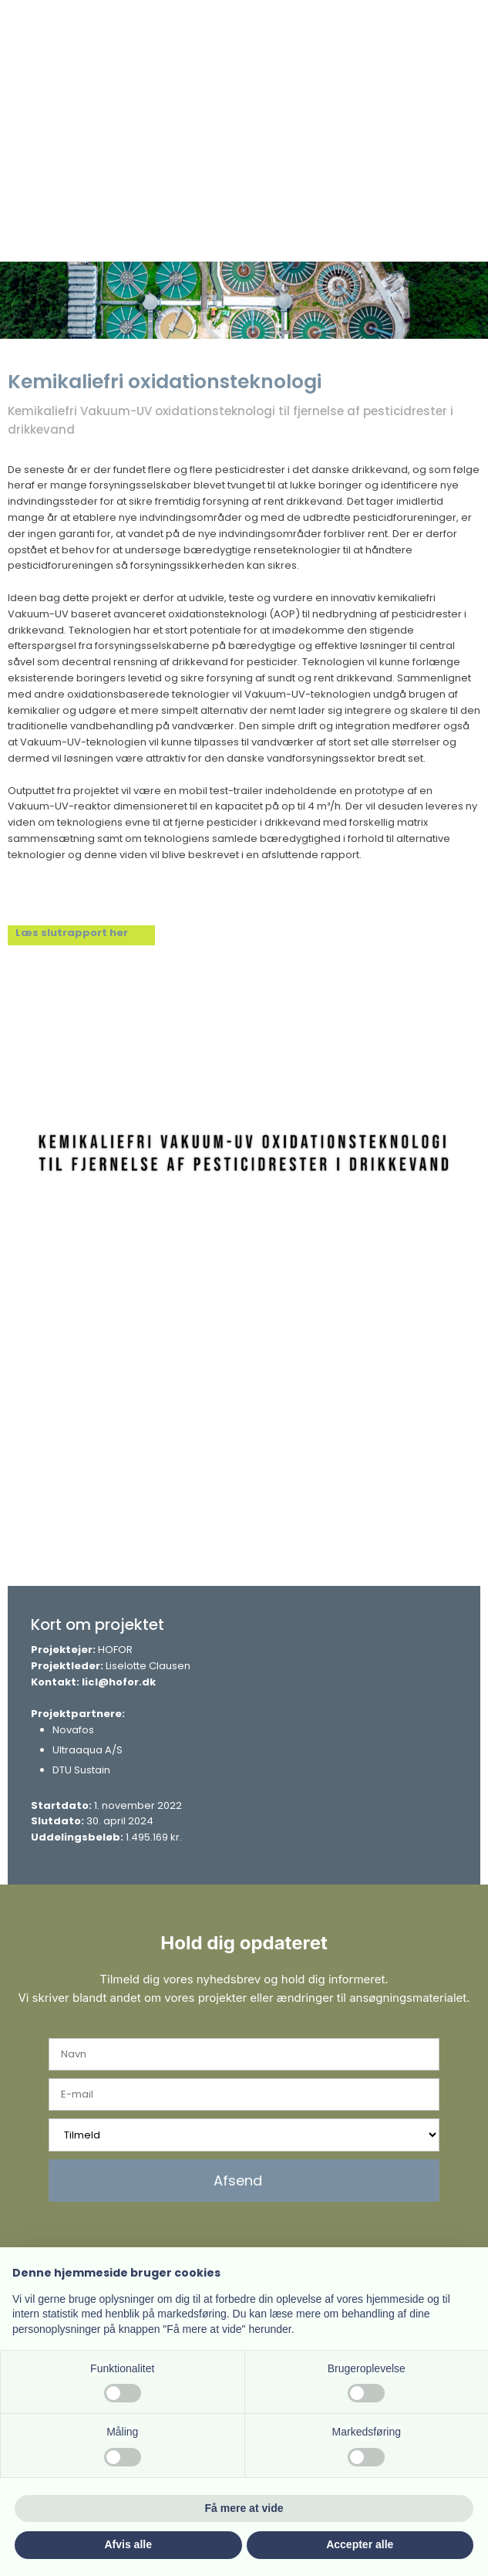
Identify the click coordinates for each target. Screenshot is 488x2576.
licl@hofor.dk (119, 1682)
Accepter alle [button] (359, 2544)
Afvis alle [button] (128, 2544)
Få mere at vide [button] (244, 2508)
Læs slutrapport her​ (71, 932)
